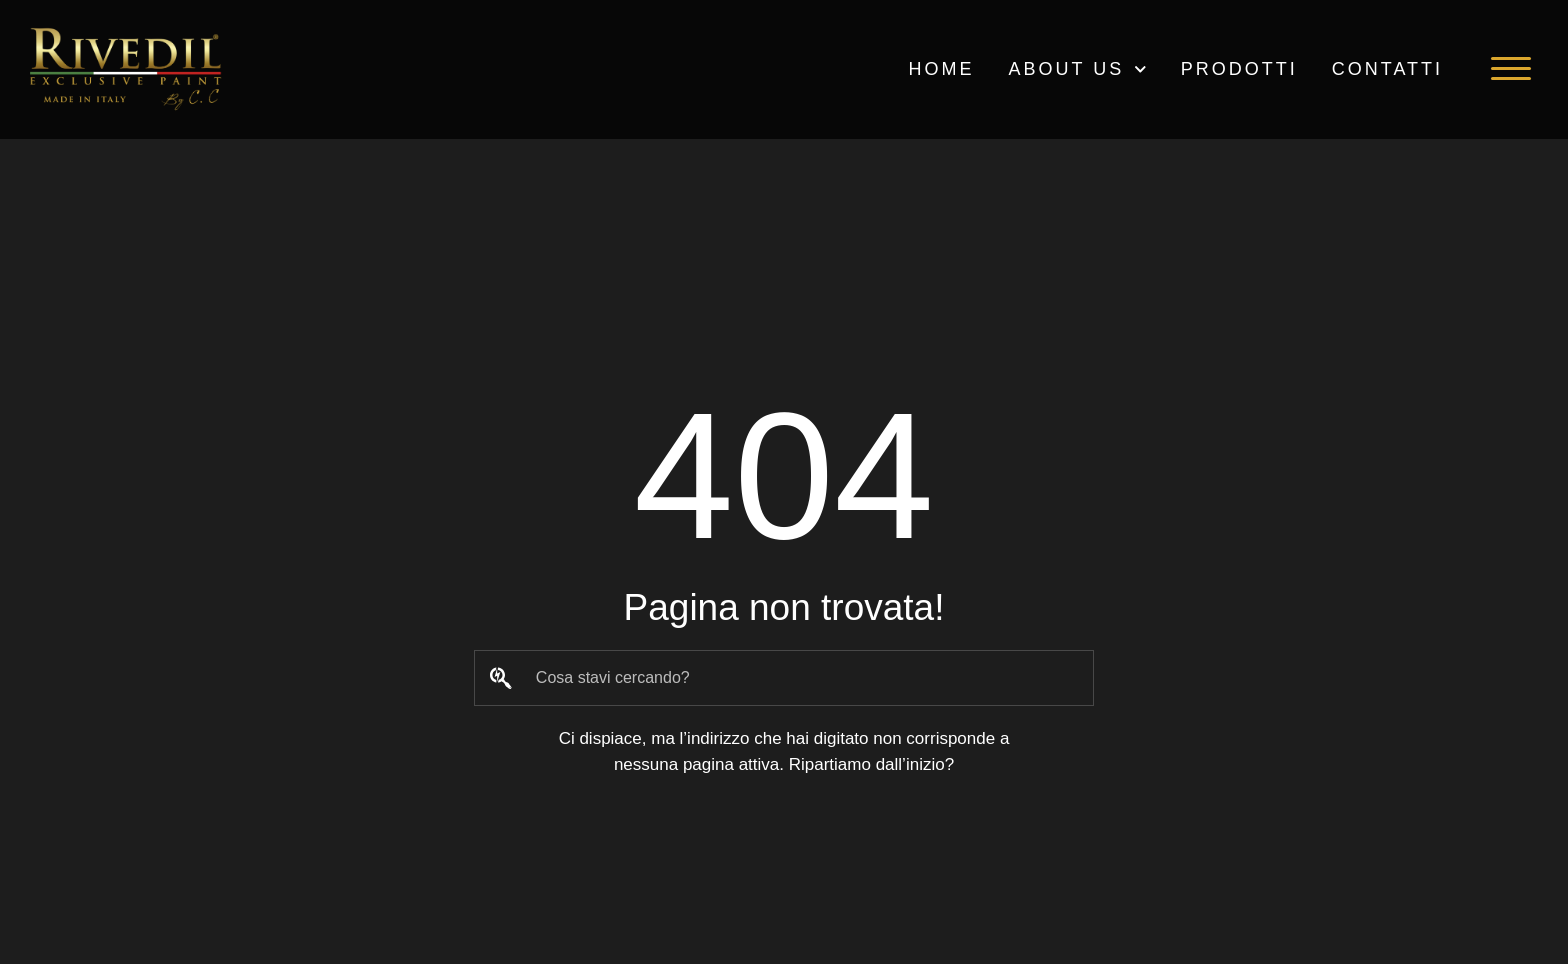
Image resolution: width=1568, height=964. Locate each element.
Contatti (1387, 69)
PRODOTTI (1239, 69)
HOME (941, 69)
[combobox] (783, 678)
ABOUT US (1077, 69)
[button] (1511, 69)
